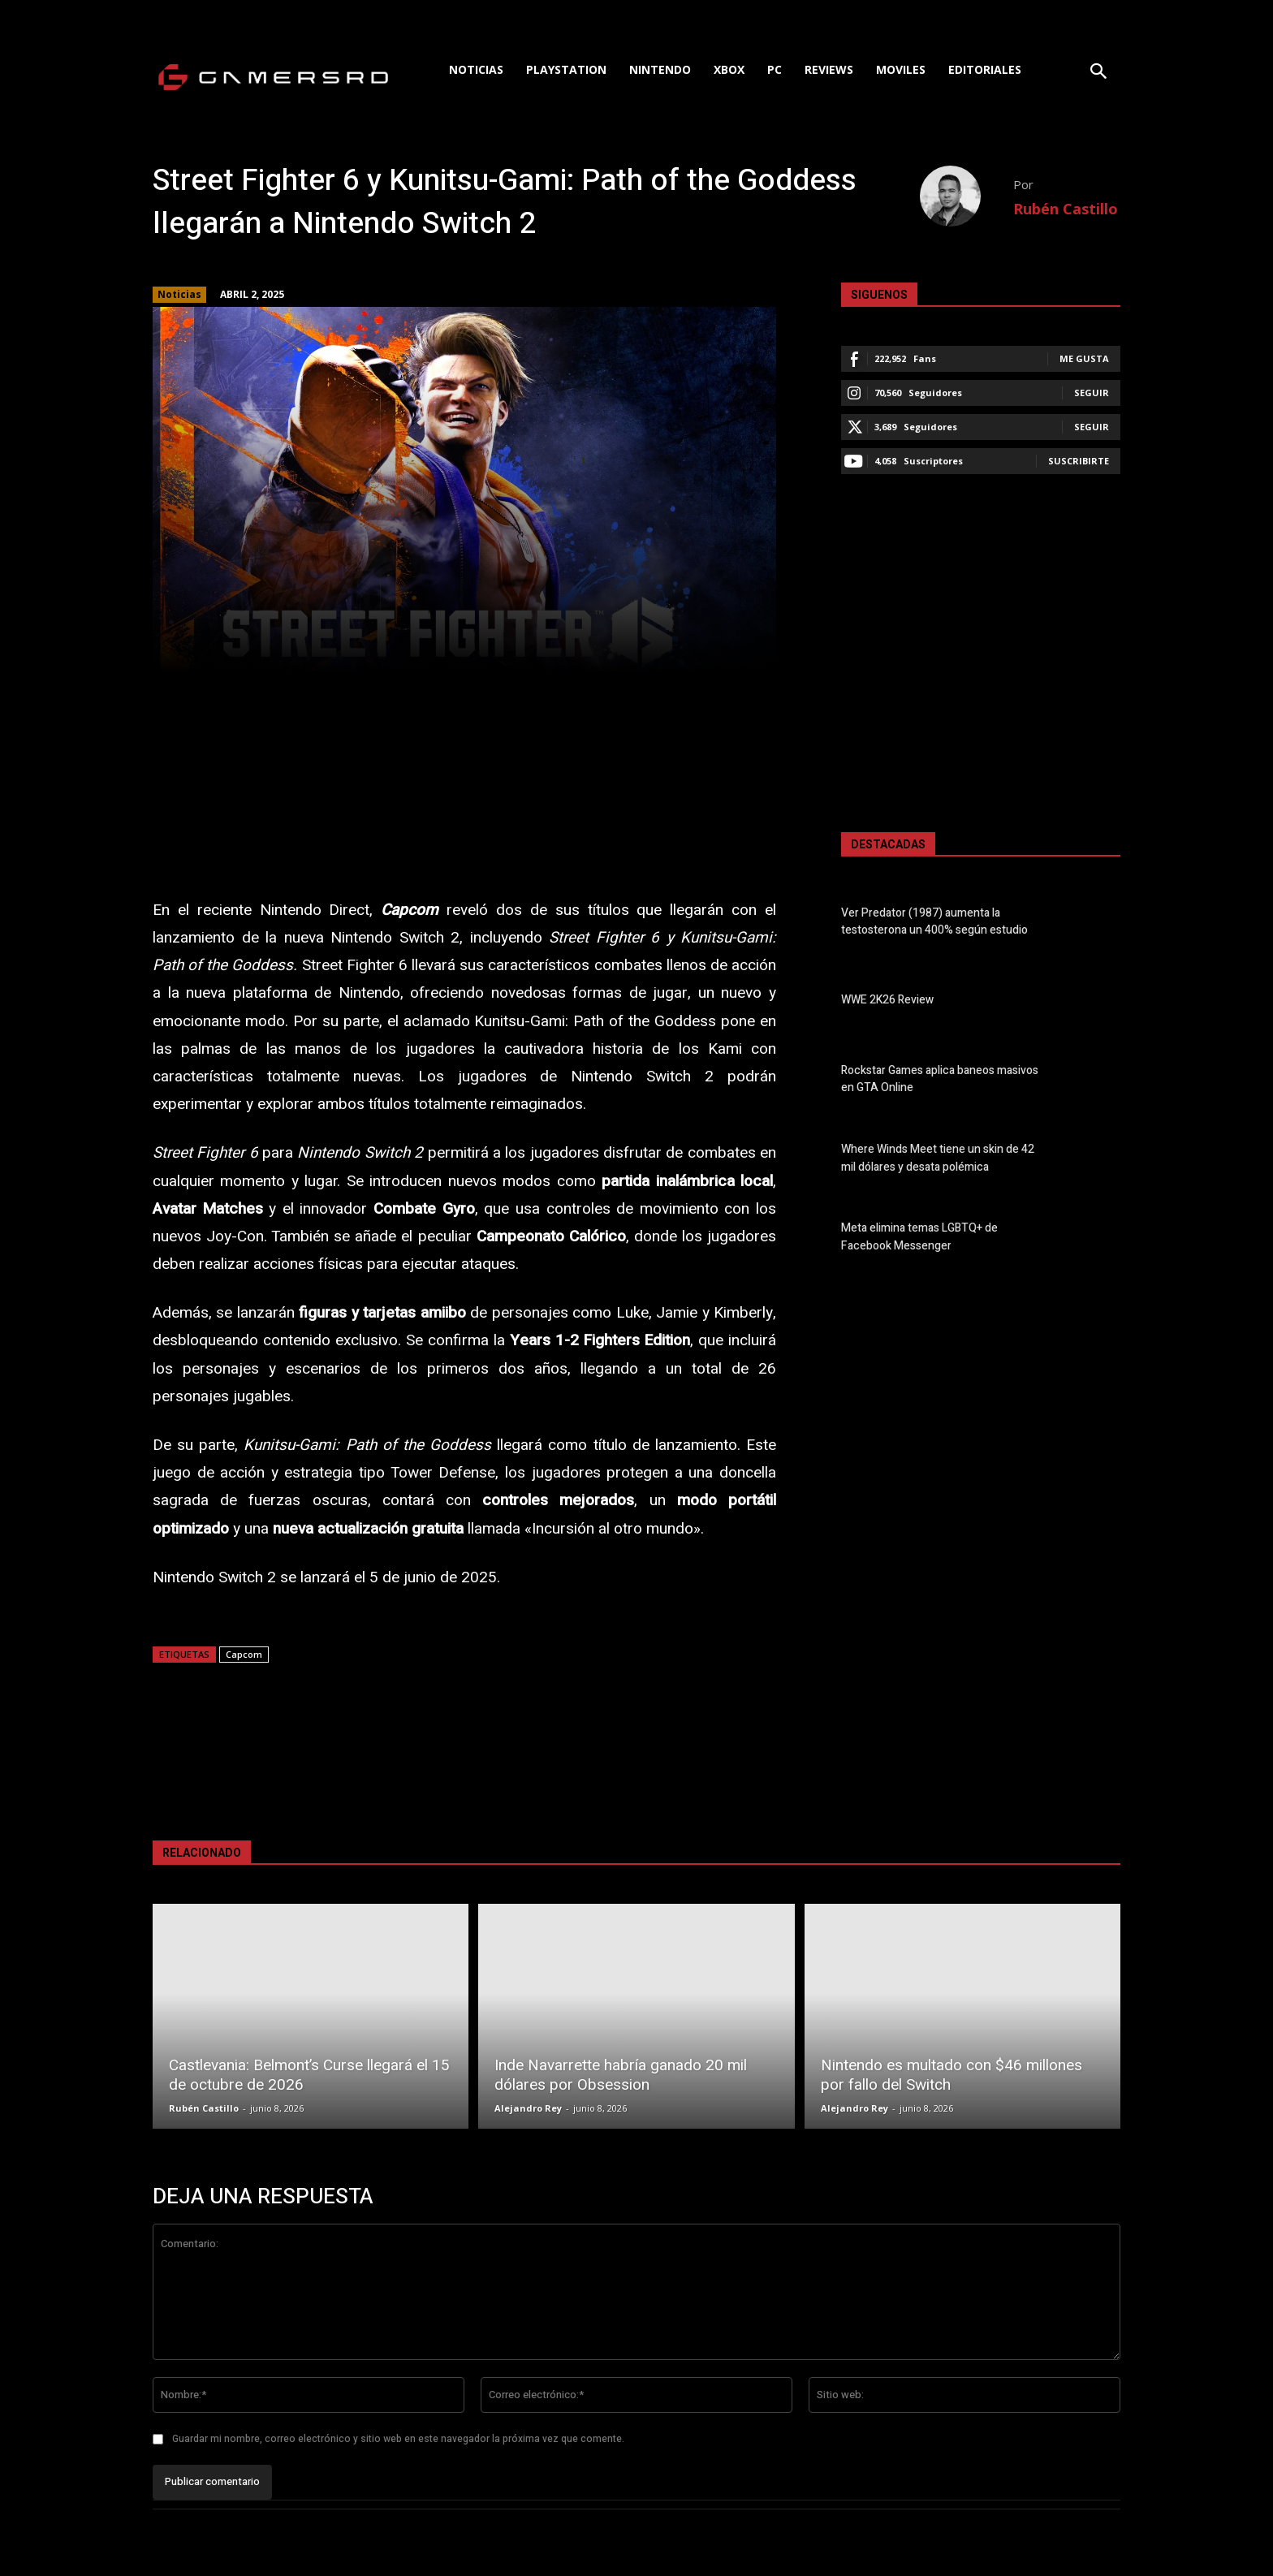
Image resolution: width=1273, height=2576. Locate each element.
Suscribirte (1078, 461)
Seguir (1091, 392)
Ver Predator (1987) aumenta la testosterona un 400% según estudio (934, 921)
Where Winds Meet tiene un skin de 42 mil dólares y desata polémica (937, 1158)
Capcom (244, 1654)
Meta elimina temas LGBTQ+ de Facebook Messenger (919, 1237)
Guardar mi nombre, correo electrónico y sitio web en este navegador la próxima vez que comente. (398, 2438)
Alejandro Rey (528, 2108)
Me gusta (1084, 358)
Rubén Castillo (1065, 208)
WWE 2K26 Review (887, 1000)
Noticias (179, 295)
